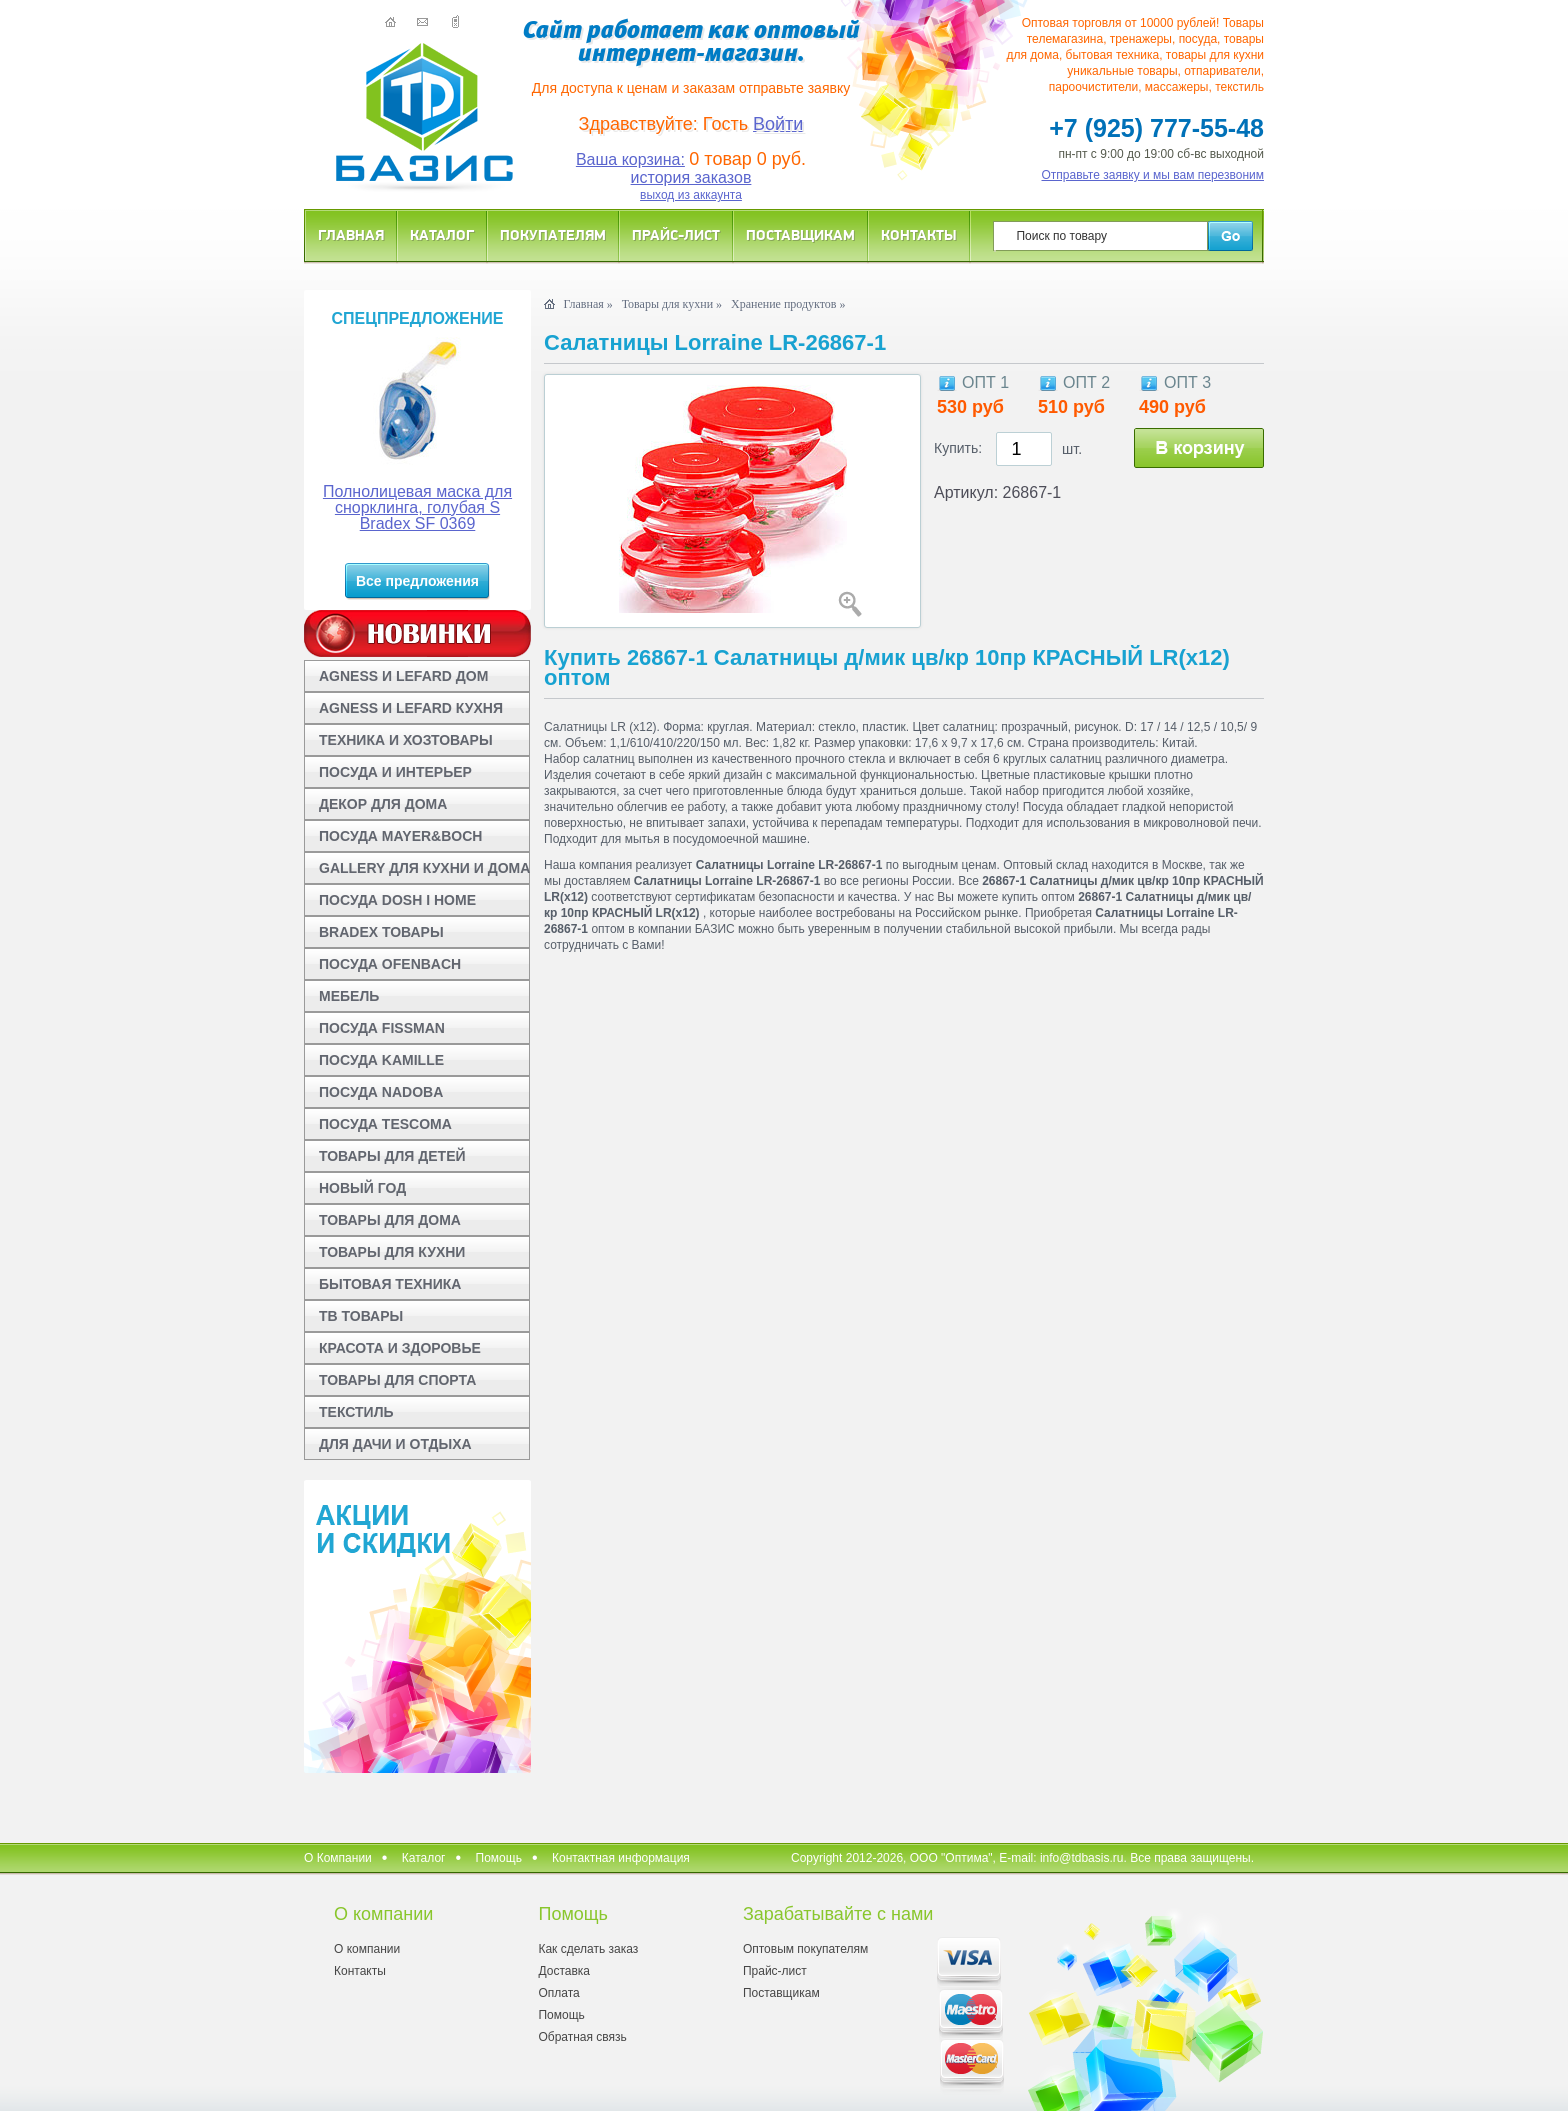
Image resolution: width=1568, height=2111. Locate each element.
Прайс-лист (676, 234)
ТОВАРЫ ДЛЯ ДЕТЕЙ (392, 1156)
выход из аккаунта (691, 195)
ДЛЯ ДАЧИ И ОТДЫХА (395, 1444)
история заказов (691, 177)
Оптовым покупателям (805, 1949)
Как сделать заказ (588, 1949)
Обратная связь (582, 2037)
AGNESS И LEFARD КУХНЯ (411, 708)
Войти (778, 124)
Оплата (558, 1993)
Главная (351, 234)
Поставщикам (800, 234)
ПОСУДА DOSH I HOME (397, 900)
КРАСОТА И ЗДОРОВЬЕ (400, 1348)
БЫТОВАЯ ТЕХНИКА (390, 1284)
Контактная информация (621, 1858)
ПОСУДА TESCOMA (385, 1124)
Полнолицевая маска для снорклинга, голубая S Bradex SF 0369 (417, 507)
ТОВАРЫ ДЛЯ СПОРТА (397, 1380)
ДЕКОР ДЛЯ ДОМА (383, 804)
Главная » (587, 304)
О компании (367, 1949)
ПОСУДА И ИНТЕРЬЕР (395, 772)
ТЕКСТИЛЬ (356, 1412)
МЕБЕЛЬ (349, 996)
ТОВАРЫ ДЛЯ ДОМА (390, 1220)
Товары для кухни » (672, 304)
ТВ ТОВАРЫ (361, 1316)
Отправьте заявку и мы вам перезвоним (1153, 175)
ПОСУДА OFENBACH (390, 964)
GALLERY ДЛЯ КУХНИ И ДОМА (424, 868)
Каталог (442, 234)
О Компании (338, 1858)
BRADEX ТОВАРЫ (381, 932)
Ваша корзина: (630, 159)
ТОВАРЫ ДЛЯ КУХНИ (392, 1252)
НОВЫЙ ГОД (362, 1188)
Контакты (919, 234)
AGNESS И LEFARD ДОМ (403, 676)
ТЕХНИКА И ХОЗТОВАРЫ (406, 740)
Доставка (564, 1971)
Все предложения (417, 581)
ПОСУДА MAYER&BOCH (400, 836)
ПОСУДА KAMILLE (381, 1060)
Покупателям (553, 234)
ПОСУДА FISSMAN (382, 1028)
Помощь (499, 1858)
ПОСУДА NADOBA (381, 1092)
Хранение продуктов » (788, 304)
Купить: (958, 448)
